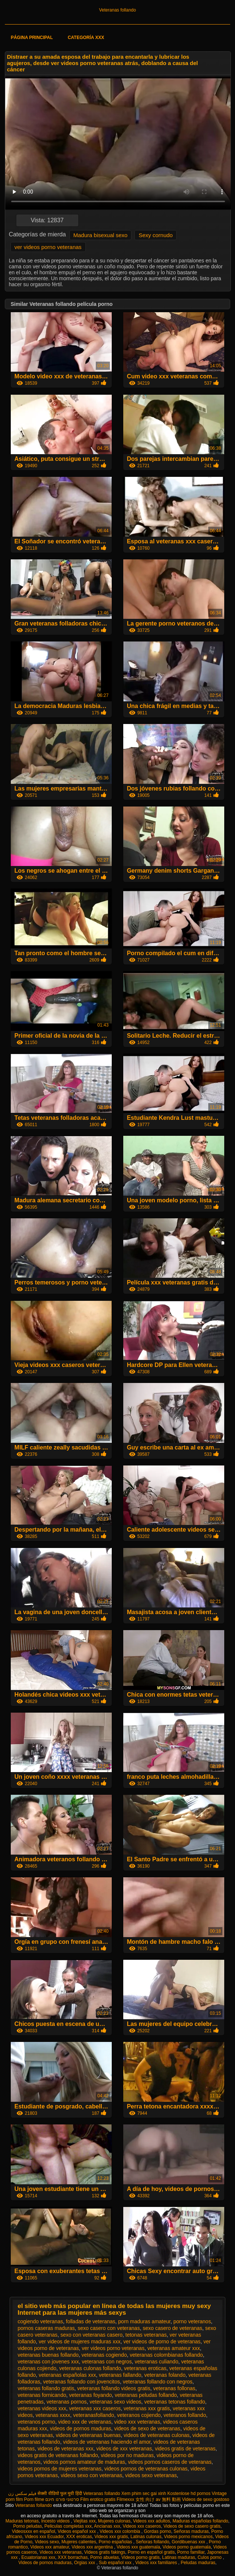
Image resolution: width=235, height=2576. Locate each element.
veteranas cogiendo (104, 2355)
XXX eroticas (79, 2536)
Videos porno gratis (140, 2557)
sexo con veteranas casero (92, 2335)
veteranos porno (36, 2422)
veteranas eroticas (145, 2368)
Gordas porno (157, 2531)
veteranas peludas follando (146, 2395)
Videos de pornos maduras (45, 2562)
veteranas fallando (120, 2375)
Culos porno (210, 2557)
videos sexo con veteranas (91, 2475)
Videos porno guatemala (187, 2547)
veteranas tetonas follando (174, 2402)
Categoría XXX (86, 37)
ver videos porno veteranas (48, 247)
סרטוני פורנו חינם (62, 2499)
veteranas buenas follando (47, 2355)
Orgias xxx (85, 2562)
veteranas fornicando (41, 2395)
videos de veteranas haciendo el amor (107, 2442)
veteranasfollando (93, 2415)
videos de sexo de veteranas (147, 2428)
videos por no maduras (127, 2455)
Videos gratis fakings (104, 2552)
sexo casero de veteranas (172, 2328)
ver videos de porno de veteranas (161, 2341)
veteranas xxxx (53, 2415)
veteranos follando (185, 2415)
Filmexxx (125, 2499)
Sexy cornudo (155, 235)
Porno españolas (116, 2541)
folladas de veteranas (90, 2321)
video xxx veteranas (137, 2422)
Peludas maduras (198, 2562)
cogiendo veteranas (40, 2321)
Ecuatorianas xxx (38, 2557)
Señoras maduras (191, 2531)
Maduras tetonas (22, 2521)
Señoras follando (152, 2541)
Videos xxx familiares (156, 2562)
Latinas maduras (178, 2557)
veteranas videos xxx (41, 2408)
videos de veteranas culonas (156, 2435)
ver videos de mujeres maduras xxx (79, 2341)
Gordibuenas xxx (189, 2541)
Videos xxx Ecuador (44, 2536)
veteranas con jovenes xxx (48, 2362)
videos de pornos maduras (80, 2428)
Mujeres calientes (79, 2541)
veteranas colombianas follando (166, 2355)
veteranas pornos (66, 2402)
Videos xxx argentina (93, 2547)
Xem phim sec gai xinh (143, 2493)
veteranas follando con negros (158, 2382)
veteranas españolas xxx (67, 2375)
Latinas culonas (146, 2536)
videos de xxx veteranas (124, 2448)
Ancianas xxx (107, 2526)
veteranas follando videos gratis (113, 2388)
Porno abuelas (104, 2557)
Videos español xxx (77, 2531)
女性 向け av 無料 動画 (158, 2499)
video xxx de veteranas (84, 2422)
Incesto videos (56, 2521)
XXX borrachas (73, 2557)
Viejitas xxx (85, 2521)
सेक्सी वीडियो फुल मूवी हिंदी (59, 2493)
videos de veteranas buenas (88, 2435)
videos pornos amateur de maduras (84, 2462)
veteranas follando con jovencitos (81, 2382)
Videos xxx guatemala (138, 2547)
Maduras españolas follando (200, 2521)
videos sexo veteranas (151, 2475)
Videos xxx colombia (120, 2531)
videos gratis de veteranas (185, 2448)
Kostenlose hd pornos (188, 2493)
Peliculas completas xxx (68, 2526)
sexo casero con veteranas (109, 2328)
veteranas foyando (90, 2395)
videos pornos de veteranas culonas (145, 2469)
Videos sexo (47, 2541)
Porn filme (34, 2499)
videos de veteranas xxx (65, 2448)
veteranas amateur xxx (173, 2348)
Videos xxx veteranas (60, 2552)
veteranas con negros (107, 2362)
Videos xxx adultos (151, 2521)
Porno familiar (190, 2552)
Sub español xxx (116, 2562)
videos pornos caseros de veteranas (170, 2462)
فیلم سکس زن (22, 2493)
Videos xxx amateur (49, 2547)
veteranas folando (164, 2375)
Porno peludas (27, 2526)
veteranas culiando (157, 2362)
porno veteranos (192, 2321)
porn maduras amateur (144, 2321)
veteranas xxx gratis (147, 2408)
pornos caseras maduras (46, 2328)
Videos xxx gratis (111, 2536)
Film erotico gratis (97, 2499)
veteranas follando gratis (45, 2388)
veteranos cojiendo (139, 2415)
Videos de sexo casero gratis (192, 2526)
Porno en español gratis (151, 2552)
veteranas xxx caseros (95, 2408)
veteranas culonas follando (90, 2368)
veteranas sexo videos (115, 2402)
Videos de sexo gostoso (205, 2499)
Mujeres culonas (114, 2521)
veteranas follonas (174, 2388)
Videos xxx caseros (142, 2526)
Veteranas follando (117, 10)
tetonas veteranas (146, 2335)
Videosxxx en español (33, 2531)
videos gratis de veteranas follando (57, 2455)
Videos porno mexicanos (188, 2536)
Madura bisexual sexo (101, 235)
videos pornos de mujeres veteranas (59, 2469)
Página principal (32, 37)
